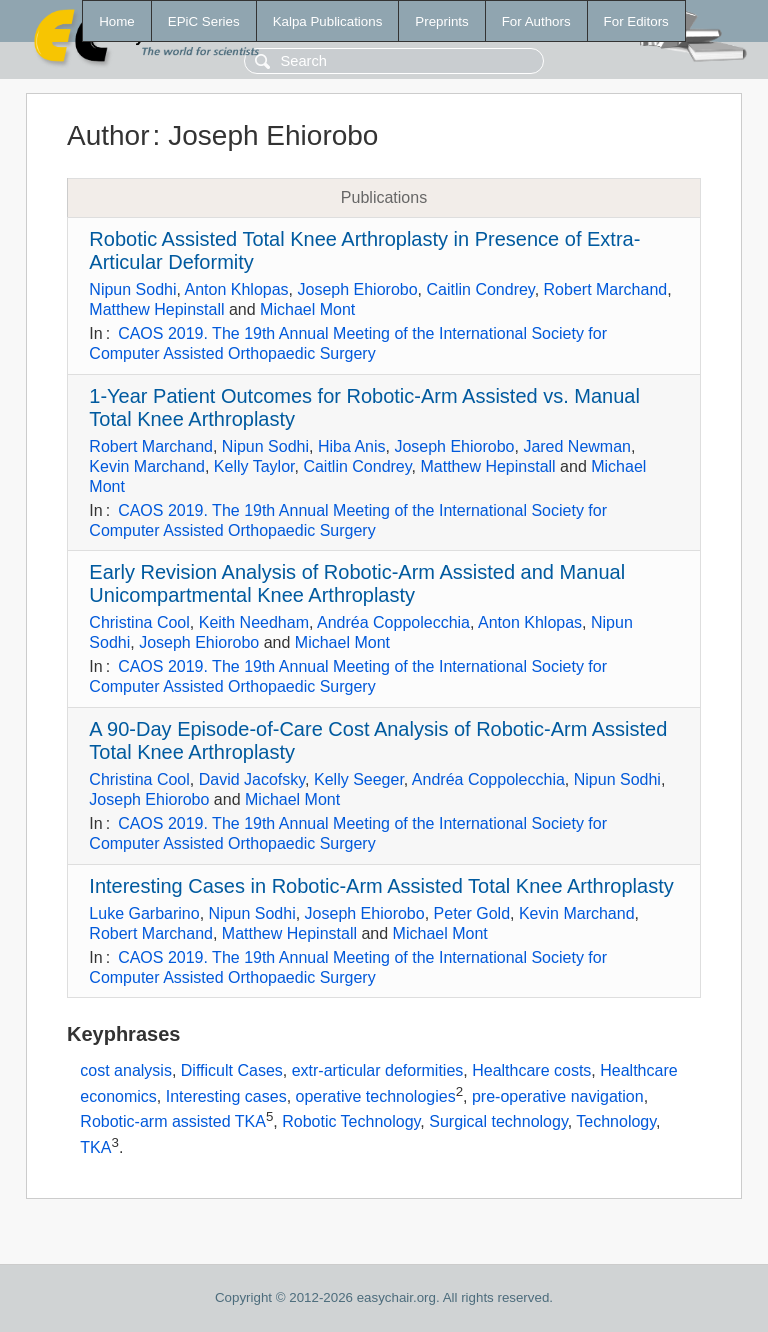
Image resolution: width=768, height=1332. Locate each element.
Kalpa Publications (328, 21)
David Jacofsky (252, 779)
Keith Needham (254, 622)
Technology (616, 1122)
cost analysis (126, 1070)
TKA (95, 1147)
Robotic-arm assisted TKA (173, 1122)
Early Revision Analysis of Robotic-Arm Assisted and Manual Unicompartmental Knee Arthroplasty (357, 583)
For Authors (536, 21)
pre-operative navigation (558, 1096)
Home (117, 21)
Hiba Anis (352, 446)
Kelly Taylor (254, 466)
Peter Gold (472, 913)
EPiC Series (204, 21)
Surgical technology (498, 1122)
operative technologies (376, 1096)
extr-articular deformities (378, 1070)
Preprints (441, 21)
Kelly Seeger (359, 779)
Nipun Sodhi (132, 289)
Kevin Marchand (147, 466)
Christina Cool (139, 622)
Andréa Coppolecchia (393, 622)
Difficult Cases (232, 1070)
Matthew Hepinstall (156, 309)
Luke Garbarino (144, 913)
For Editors (636, 21)
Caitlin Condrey (480, 289)
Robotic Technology (351, 1122)
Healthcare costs (531, 1070)
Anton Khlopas (237, 289)
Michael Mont (307, 309)
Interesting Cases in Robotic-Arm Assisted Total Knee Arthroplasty (381, 886)
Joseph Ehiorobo (357, 289)
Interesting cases (226, 1096)
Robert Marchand (606, 289)
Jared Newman (577, 446)
